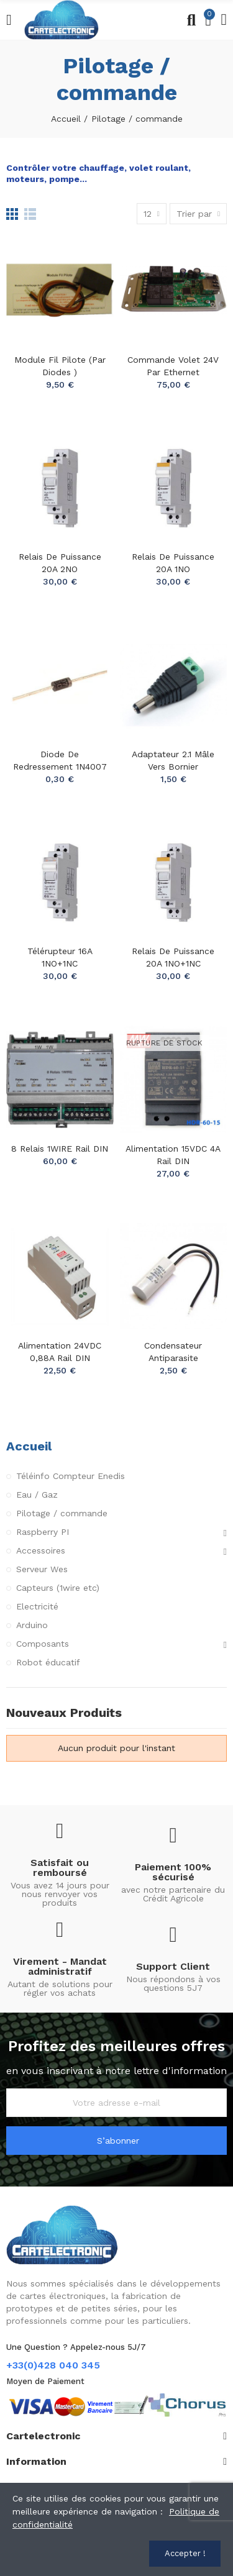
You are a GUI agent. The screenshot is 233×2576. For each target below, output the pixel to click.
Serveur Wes (42, 1569)
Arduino (32, 1625)
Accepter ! (185, 2553)
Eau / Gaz (37, 1495)
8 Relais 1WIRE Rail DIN (59, 1149)
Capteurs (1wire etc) (57, 1588)
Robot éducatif (48, 1662)
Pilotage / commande (61, 1513)
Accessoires (40, 1550)
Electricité (37, 1606)
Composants (42, 1644)
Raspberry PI (42, 1532)
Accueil (29, 1446)
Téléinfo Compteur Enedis (70, 1476)
